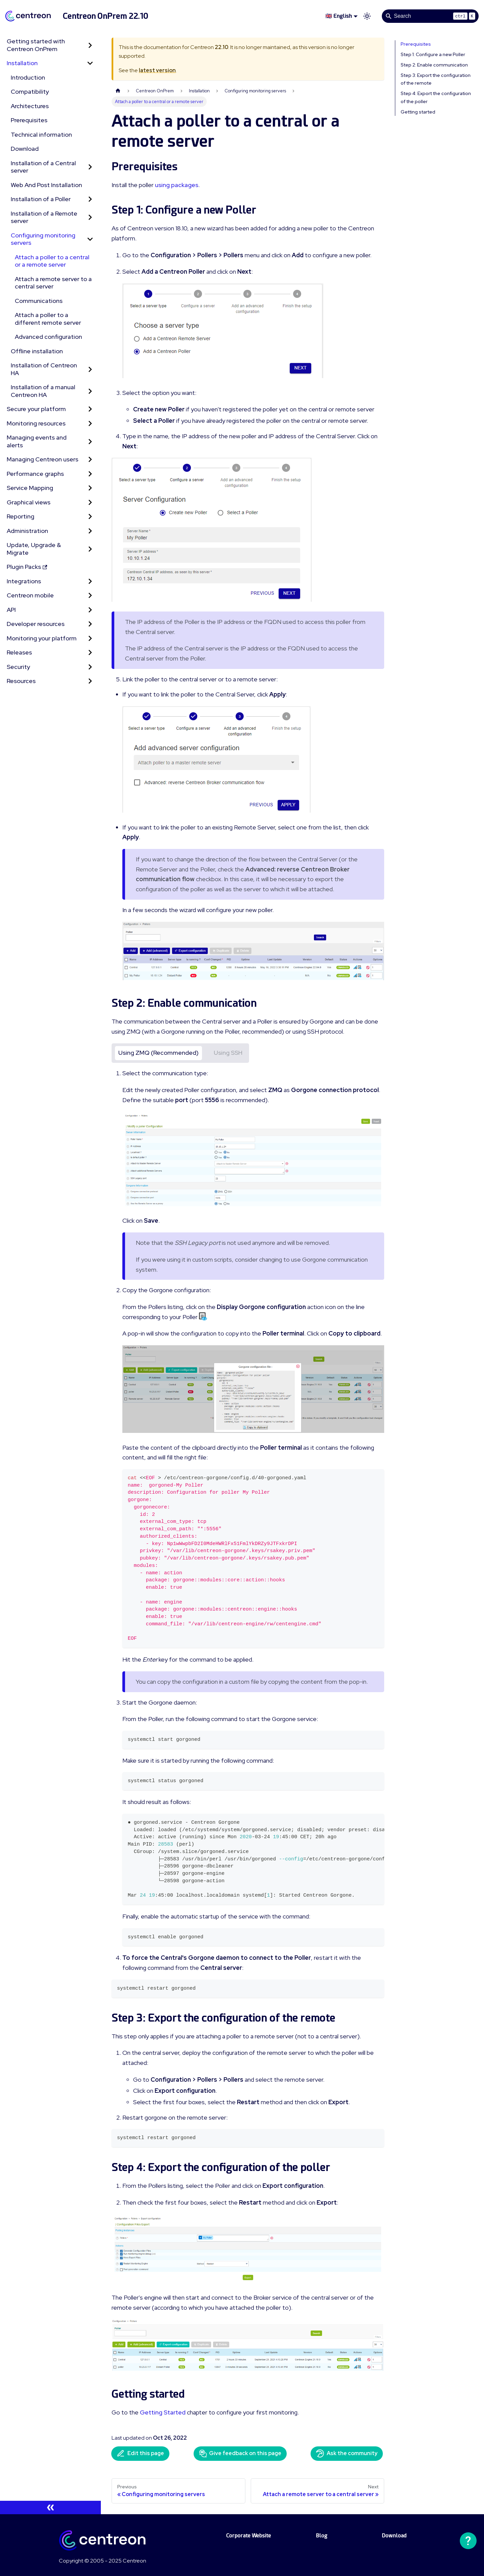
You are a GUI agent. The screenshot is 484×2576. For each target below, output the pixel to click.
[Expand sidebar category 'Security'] (90, 667)
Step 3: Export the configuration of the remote (436, 79)
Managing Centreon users (42, 459)
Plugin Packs (27, 567)
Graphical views (28, 502)
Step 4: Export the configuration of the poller (436, 97)
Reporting (20, 516)
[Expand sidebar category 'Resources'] (90, 681)
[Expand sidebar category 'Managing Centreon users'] (90, 459)
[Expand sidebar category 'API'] (90, 610)
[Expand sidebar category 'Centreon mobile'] (90, 595)
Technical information (41, 134)
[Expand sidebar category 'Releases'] (90, 652)
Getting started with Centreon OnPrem (36, 45)
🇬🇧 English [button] (338, 16)
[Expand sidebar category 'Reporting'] (90, 516)
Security (18, 667)
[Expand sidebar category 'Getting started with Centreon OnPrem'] (90, 45)
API (11, 610)
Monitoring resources (36, 423)
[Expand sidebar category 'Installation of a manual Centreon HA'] (90, 391)
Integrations (24, 581)
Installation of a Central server (43, 167)
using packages (176, 185)
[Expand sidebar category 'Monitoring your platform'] (90, 638)
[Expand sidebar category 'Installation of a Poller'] (90, 199)
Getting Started (163, 2412)
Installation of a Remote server (44, 217)
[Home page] (118, 91)
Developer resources (36, 624)
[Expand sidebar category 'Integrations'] (90, 581)
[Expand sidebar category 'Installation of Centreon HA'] (90, 369)
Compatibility (30, 91)
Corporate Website (248, 2535)
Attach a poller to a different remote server (48, 318)
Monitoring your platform (42, 638)
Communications (39, 301)
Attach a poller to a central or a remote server (52, 261)
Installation (22, 63)
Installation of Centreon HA (44, 369)
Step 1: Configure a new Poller (433, 54)
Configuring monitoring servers (43, 239)
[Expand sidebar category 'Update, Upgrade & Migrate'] (90, 549)
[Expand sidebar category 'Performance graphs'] (90, 474)
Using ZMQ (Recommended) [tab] (158, 1052)
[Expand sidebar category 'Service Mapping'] (90, 488)
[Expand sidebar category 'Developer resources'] (90, 624)
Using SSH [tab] (228, 1052)
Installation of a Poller (41, 199)
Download (25, 148)
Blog (321, 2535)
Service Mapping (30, 488)
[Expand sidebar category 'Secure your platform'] (90, 409)
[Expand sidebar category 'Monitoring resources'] (90, 423)
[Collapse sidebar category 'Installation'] (90, 63)
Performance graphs (35, 474)
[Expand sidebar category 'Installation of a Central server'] (90, 167)
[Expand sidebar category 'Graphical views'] (90, 502)
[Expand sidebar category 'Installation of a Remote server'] (90, 217)
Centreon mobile (30, 595)
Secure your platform (36, 409)
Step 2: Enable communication (434, 65)
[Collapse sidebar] (50, 2507)
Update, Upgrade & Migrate (34, 548)
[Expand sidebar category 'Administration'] (90, 531)
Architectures (30, 106)
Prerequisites (29, 120)
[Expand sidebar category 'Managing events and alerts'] (90, 441)
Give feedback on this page (240, 2453)
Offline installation (37, 351)
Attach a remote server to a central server (53, 282)
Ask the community (346, 2453)
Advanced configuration (48, 337)
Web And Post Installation (46, 185)
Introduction (28, 77)
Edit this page (140, 2453)
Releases (19, 652)
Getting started (418, 112)
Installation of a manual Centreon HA (43, 391)
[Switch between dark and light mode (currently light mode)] (367, 16)
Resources (21, 681)
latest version (157, 70)
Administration (27, 531)
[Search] (430, 16)
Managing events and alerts (37, 441)
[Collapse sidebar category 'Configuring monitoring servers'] (90, 239)
